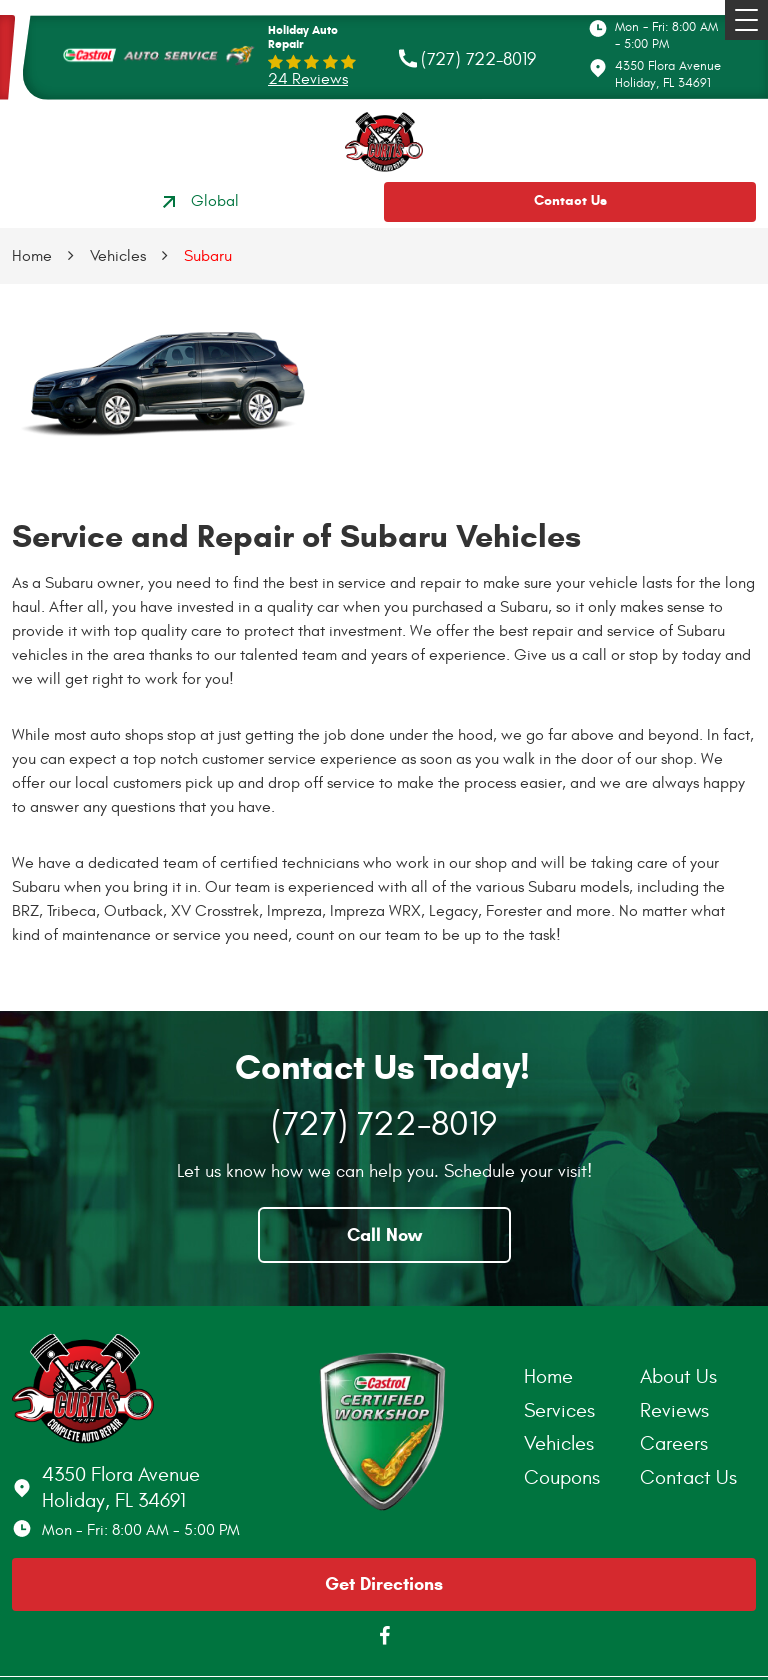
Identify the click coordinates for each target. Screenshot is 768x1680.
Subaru (208, 256)
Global (198, 202)
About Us (678, 1376)
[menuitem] (582, 1377)
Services (559, 1410)
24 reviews (308, 79)
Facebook (384, 1636)
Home (32, 256)
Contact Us (570, 200)
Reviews (674, 1410)
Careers (674, 1443)
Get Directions (384, 1584)
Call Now (384, 1235)
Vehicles (118, 256)
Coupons (562, 1477)
